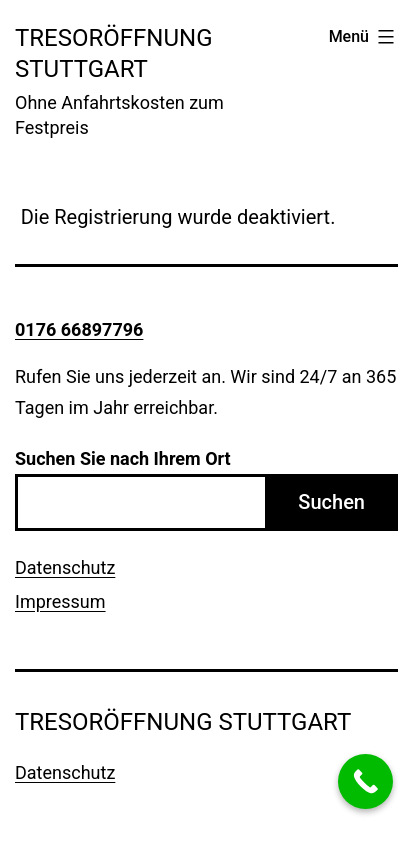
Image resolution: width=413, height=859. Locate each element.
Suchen (331, 502)
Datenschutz (65, 567)
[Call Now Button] (365, 781)
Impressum (60, 601)
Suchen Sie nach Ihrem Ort (123, 458)
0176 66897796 (79, 329)
